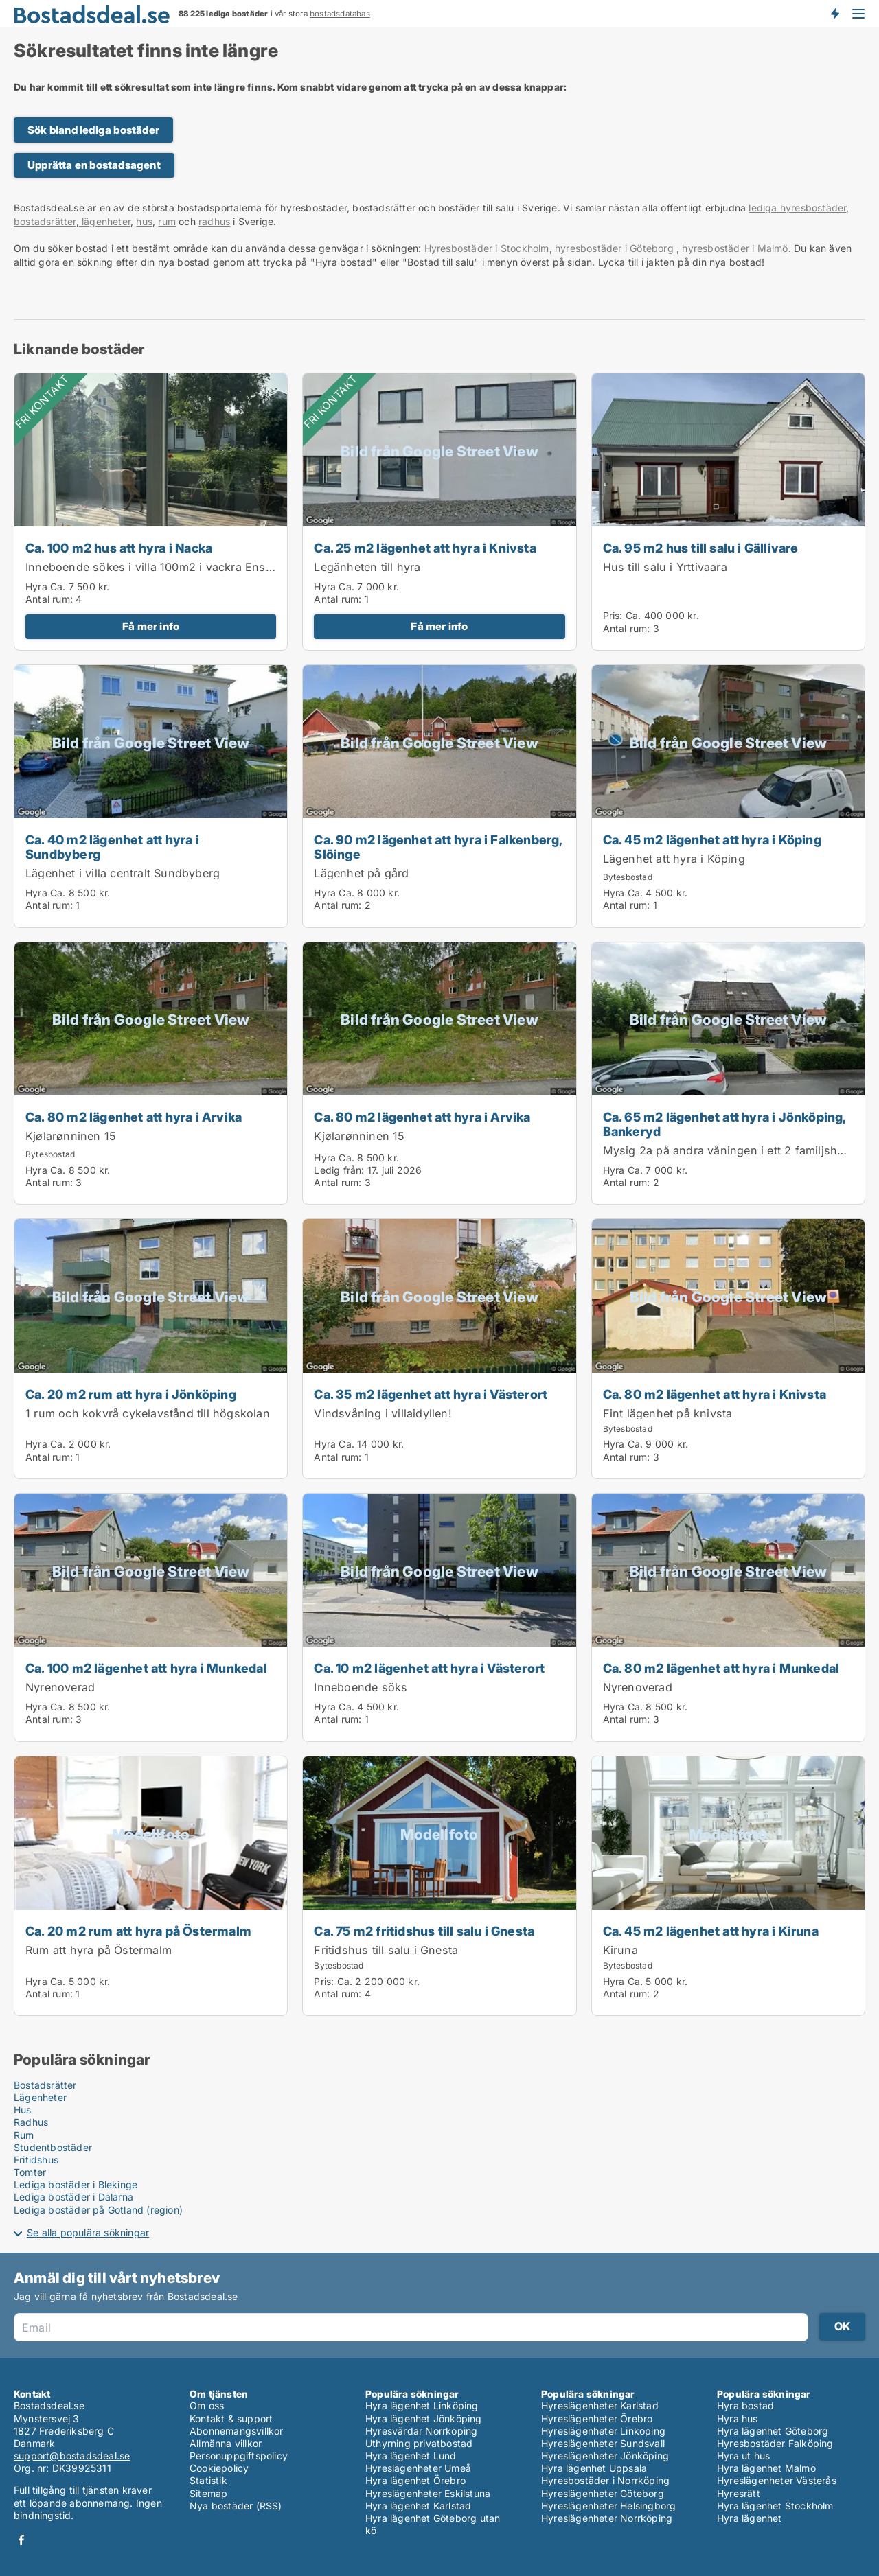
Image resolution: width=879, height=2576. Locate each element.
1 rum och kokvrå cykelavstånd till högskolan (147, 1413)
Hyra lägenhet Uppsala (594, 2468)
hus (144, 221)
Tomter (30, 2172)
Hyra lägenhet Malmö (766, 2468)
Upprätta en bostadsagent (94, 165)
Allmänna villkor (226, 2443)
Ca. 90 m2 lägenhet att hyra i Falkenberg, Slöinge (438, 846)
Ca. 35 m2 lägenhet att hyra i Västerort (430, 1394)
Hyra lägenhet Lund (411, 2455)
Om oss (207, 2405)
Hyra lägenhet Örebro (415, 2480)
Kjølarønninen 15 (70, 1136)
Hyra (36, 586)
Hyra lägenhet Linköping (422, 2405)
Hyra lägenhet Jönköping (423, 2418)
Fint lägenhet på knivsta (668, 1413)
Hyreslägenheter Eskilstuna (427, 2493)
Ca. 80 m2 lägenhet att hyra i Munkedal (721, 1667)
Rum (24, 2135)
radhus (214, 221)
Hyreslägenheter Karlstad (600, 2405)
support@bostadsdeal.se (72, 2455)
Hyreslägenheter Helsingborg (608, 2505)
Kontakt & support (231, 2418)
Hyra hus (737, 2418)
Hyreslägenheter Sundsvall (603, 2443)
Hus (23, 2109)
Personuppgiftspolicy (239, 2455)
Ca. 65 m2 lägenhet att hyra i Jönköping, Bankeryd (724, 1124)
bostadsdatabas (340, 14)
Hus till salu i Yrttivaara (665, 567)
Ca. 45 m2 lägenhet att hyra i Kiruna (711, 1930)
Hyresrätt (738, 2493)
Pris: (614, 615)
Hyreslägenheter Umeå (418, 2468)
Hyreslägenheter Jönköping (605, 2455)
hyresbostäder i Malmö (735, 248)
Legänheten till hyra (367, 567)
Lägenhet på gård (361, 873)
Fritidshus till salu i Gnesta (386, 1950)
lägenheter (104, 221)
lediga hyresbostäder (797, 207)
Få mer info (150, 626)
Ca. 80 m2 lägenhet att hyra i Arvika (133, 1116)
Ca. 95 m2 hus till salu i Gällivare (701, 547)
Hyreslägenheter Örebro (596, 2418)
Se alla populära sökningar (88, 2232)
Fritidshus (36, 2160)
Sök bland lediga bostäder (93, 130)
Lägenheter (40, 2097)
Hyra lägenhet (749, 2518)
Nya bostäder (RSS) (236, 2505)
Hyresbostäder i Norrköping (605, 2480)
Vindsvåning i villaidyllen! (382, 1413)
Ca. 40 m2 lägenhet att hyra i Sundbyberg (112, 846)
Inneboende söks (360, 1687)
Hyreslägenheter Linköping (603, 2431)
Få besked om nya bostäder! (834, 13)
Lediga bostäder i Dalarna (73, 2197)
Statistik (208, 2480)
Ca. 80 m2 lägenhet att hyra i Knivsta (714, 1394)
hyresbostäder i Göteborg (614, 248)
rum (167, 221)
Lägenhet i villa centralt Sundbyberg (122, 873)
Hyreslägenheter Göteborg (602, 2493)
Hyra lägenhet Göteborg (772, 2431)
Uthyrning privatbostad (418, 2443)
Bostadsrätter (45, 2085)
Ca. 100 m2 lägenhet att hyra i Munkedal (146, 1667)
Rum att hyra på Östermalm (98, 1950)
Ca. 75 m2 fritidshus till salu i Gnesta (424, 1930)
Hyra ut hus (743, 2455)
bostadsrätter (45, 221)
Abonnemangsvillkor (237, 2431)
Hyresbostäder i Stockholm (486, 248)
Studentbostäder (53, 2147)
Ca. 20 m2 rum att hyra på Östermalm (138, 1930)
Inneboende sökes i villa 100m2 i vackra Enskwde (159, 567)
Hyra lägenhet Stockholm (775, 2505)
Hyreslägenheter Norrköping (606, 2518)
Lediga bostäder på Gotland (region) (98, 2210)
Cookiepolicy (219, 2468)
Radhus (31, 2122)
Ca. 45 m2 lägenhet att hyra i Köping (712, 839)
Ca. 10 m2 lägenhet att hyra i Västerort (429, 1667)
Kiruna (620, 1950)
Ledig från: (339, 1170)
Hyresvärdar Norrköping (421, 2431)
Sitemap (208, 2493)
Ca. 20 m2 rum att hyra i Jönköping (130, 1394)
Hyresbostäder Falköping (775, 2443)
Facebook (21, 2540)
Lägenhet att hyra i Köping (674, 859)
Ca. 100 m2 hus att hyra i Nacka (118, 547)
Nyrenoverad (60, 1687)
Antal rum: (49, 599)
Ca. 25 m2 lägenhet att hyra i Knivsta (425, 547)
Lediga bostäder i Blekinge (75, 2184)
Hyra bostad (745, 2405)
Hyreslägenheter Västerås (776, 2480)
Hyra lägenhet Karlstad (418, 2505)
